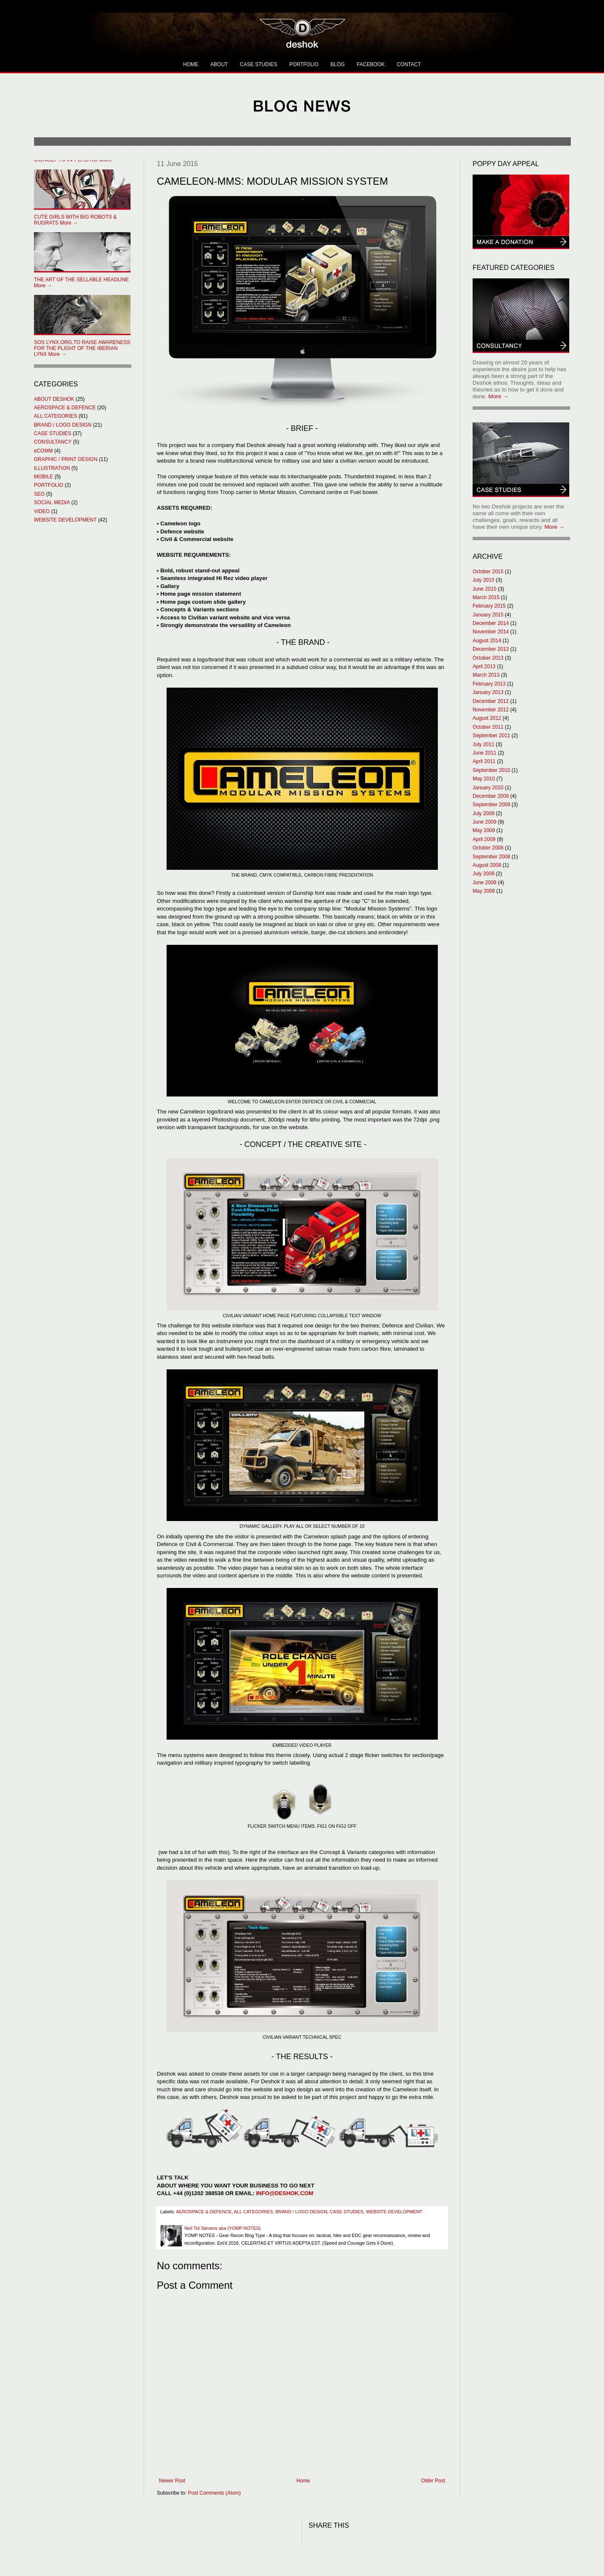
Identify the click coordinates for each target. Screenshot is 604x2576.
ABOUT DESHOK (54, 399)
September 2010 (491, 770)
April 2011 (484, 761)
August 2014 (487, 641)
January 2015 (488, 615)
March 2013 (486, 675)
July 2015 (483, 580)
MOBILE (43, 477)
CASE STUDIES (258, 64)
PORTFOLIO (303, 64)
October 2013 (488, 658)
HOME (190, 64)
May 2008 (484, 891)
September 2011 (491, 735)
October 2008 (488, 848)
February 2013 (489, 684)
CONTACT (409, 64)
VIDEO (42, 511)
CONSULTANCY (53, 442)
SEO (39, 494)
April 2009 (484, 839)
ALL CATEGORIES (253, 2211)
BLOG (338, 64)
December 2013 (491, 649)
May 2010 (484, 779)
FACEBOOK (371, 64)
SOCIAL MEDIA (52, 502)
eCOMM (43, 451)
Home (303, 2481)
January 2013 (488, 692)
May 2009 (484, 830)
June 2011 (484, 753)
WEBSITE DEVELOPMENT (394, 2211)
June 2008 (484, 883)
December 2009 (491, 796)
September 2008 (491, 857)
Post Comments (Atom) (214, 2493)
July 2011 (483, 744)
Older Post (433, 2481)
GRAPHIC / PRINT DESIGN (65, 459)
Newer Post (172, 2481)
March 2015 (486, 597)
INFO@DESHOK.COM (284, 2193)
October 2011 (488, 727)
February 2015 (489, 606)
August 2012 (487, 718)
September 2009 (491, 805)
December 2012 (491, 701)
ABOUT (219, 64)
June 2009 (484, 822)
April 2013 (484, 666)
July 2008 (483, 874)
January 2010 (488, 788)
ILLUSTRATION (52, 468)
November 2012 (491, 710)
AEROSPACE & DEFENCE (203, 2211)
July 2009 (483, 813)
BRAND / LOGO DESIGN (301, 2211)
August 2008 (487, 865)
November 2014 (491, 632)
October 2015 (488, 572)
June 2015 (484, 589)
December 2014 (491, 623)
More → (75, 220)
